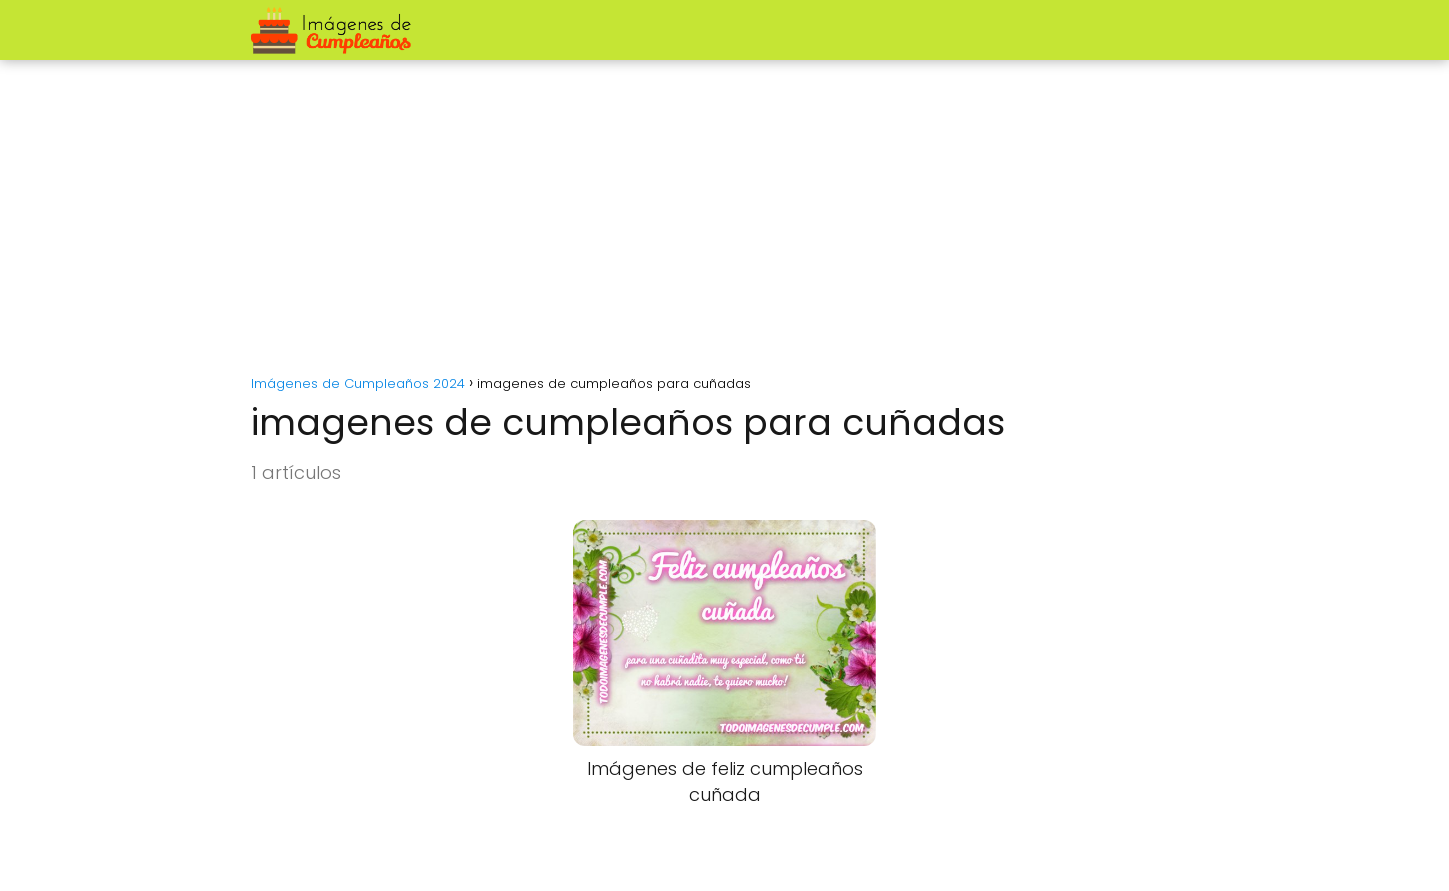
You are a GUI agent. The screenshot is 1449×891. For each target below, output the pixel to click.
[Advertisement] (725, 210)
